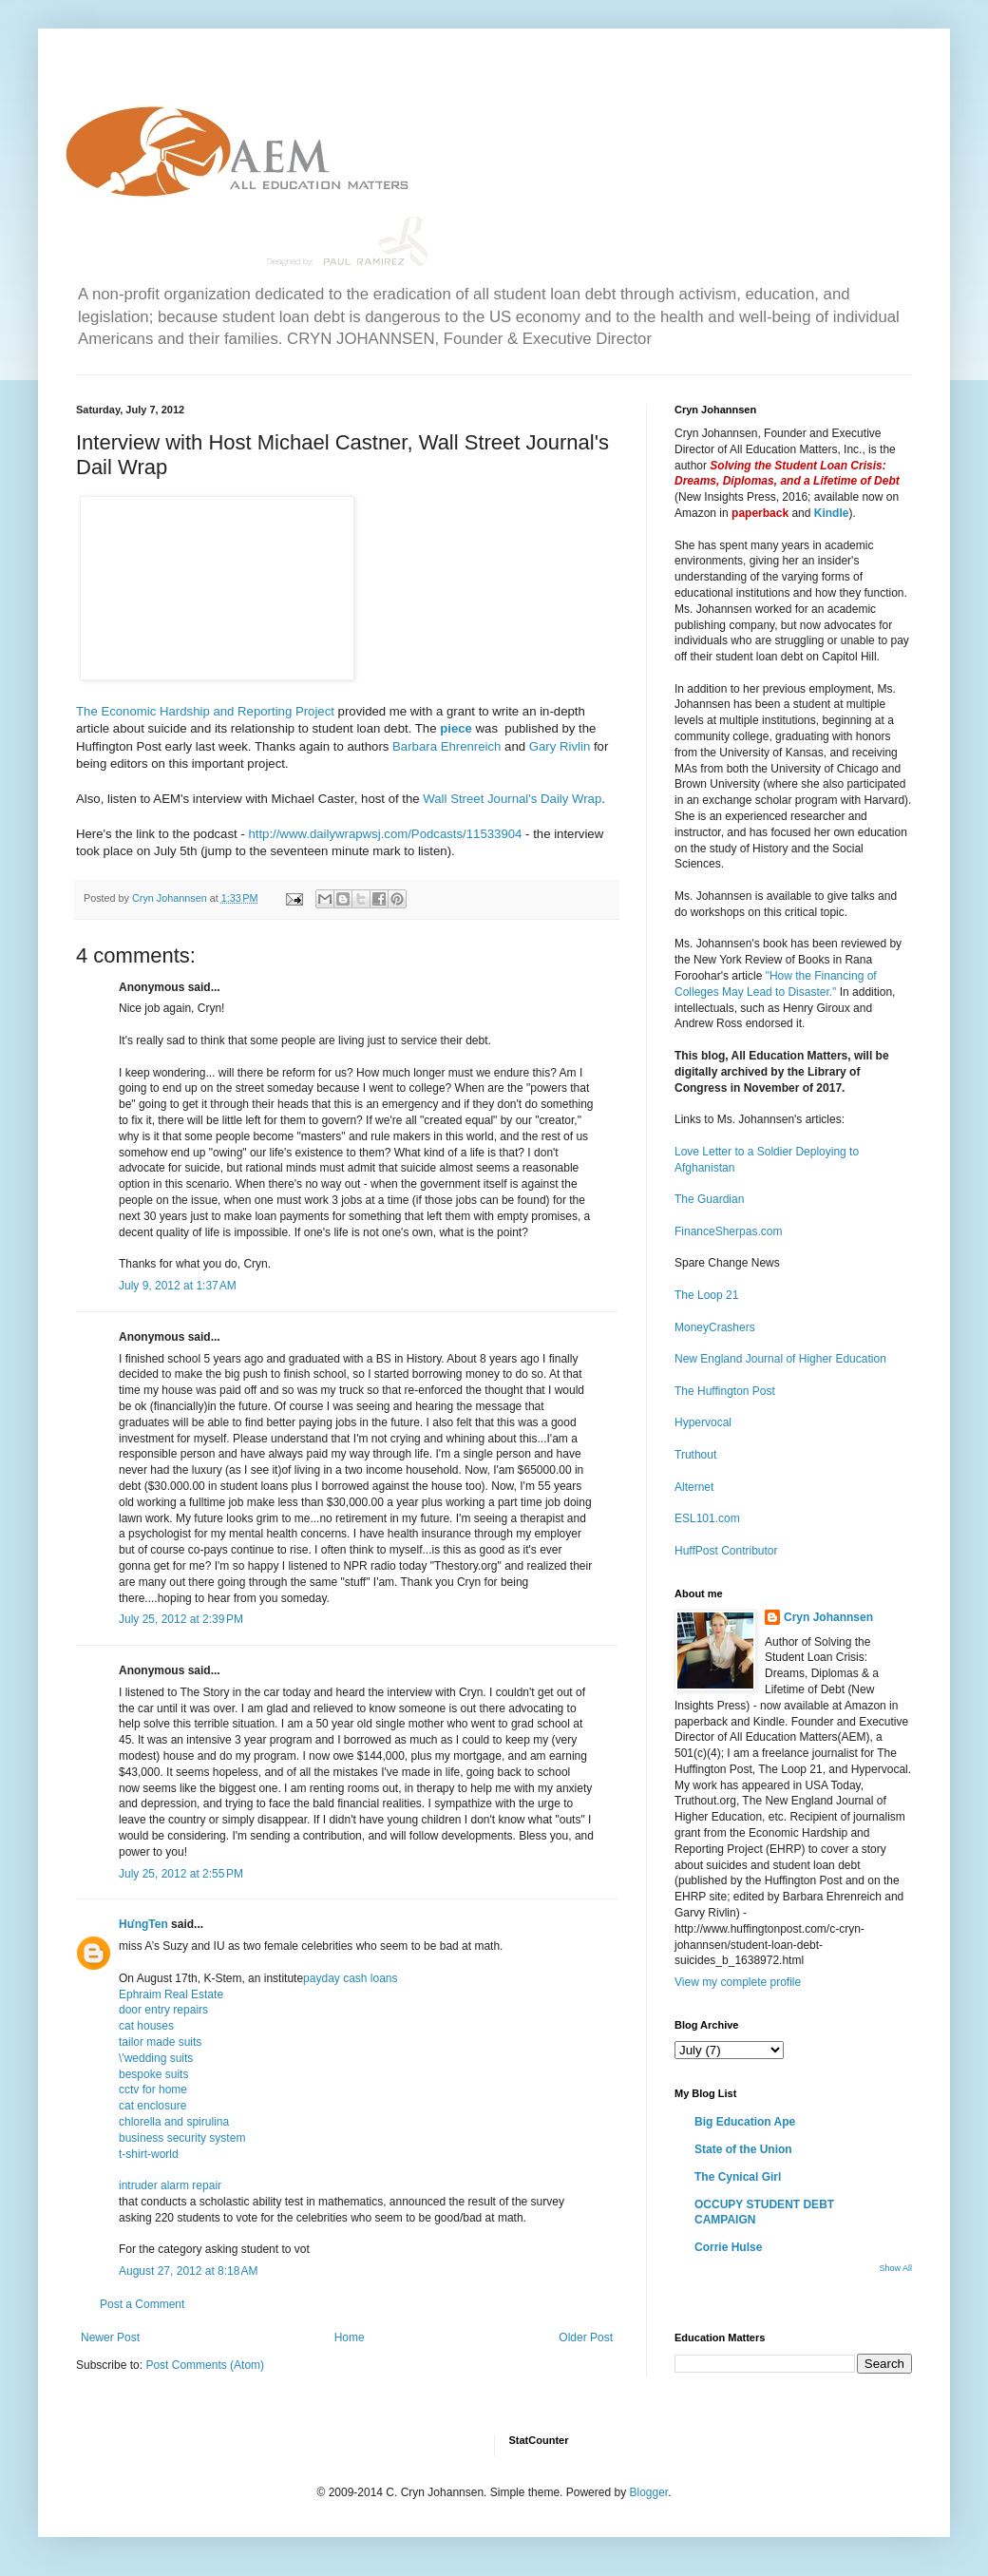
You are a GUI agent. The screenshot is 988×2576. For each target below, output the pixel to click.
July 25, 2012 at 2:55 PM (181, 1873)
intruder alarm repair (170, 2185)
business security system (182, 2138)
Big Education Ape (744, 2121)
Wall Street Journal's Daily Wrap (512, 799)
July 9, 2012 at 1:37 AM (178, 1285)
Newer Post (110, 2337)
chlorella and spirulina (174, 2121)
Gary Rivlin (559, 746)
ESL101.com (707, 1518)
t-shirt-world (149, 2154)
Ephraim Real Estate (171, 1994)
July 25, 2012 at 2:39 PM (181, 1619)
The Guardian (709, 1199)
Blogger (648, 2492)
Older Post (586, 2337)
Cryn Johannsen (828, 1617)
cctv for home (153, 2089)
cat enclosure (152, 2105)
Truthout (695, 1454)
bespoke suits (153, 2074)
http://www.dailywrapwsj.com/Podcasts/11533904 (383, 834)
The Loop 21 (706, 1295)
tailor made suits (160, 2042)
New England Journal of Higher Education (780, 1358)
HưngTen (143, 1924)
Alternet (693, 1487)
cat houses (146, 2025)
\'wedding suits (156, 2058)
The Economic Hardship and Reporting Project (205, 711)
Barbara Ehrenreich (446, 746)
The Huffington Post (724, 1391)
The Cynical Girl (737, 2177)
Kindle (831, 513)
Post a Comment (142, 2304)
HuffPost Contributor (726, 1550)
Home (349, 2337)
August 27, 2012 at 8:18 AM (188, 2271)
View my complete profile (737, 1982)
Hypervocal (703, 1422)
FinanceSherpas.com (728, 1231)
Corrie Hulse (728, 2247)
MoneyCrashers (714, 1327)
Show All (895, 2268)
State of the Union (743, 2149)
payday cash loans (350, 1978)
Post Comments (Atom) (204, 2365)
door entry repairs (163, 2009)
